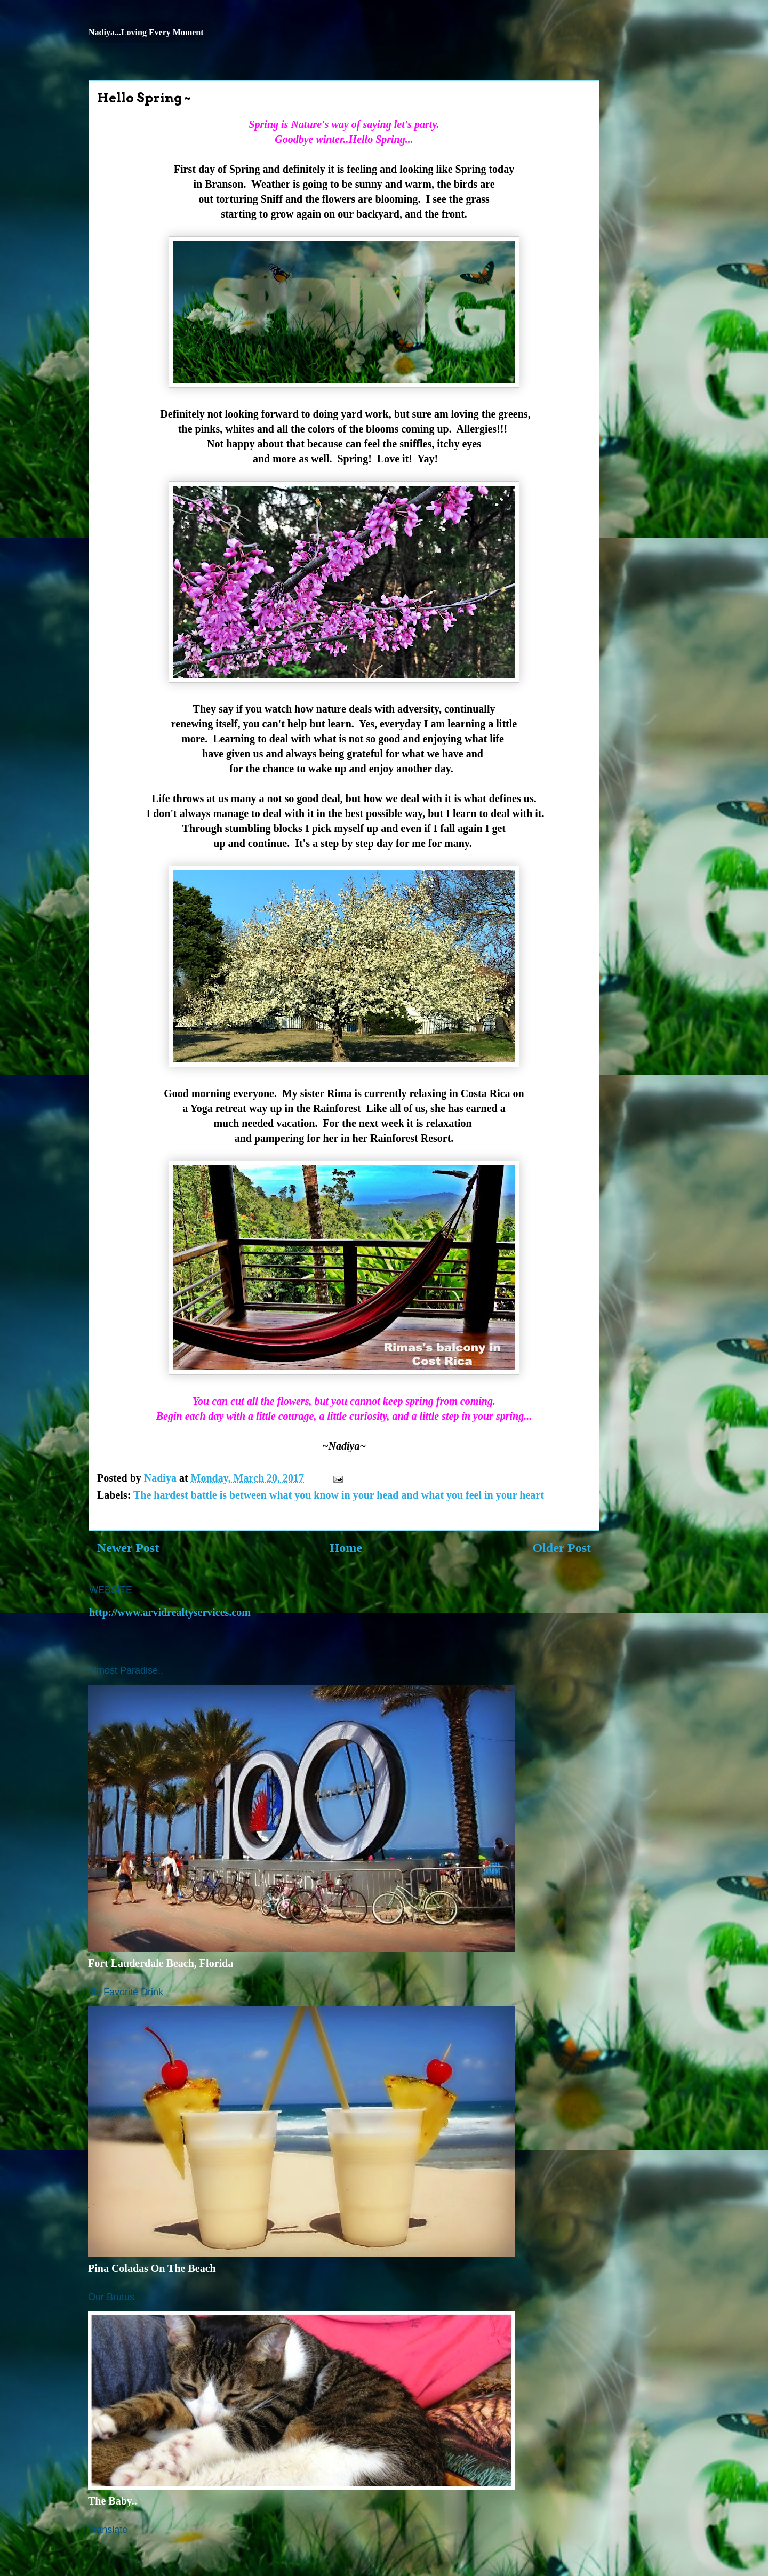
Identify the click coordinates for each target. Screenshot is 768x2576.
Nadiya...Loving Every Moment (146, 32)
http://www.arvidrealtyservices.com (170, 1612)
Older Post (561, 1548)
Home (346, 1548)
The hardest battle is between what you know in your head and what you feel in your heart (338, 1495)
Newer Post (128, 1548)
